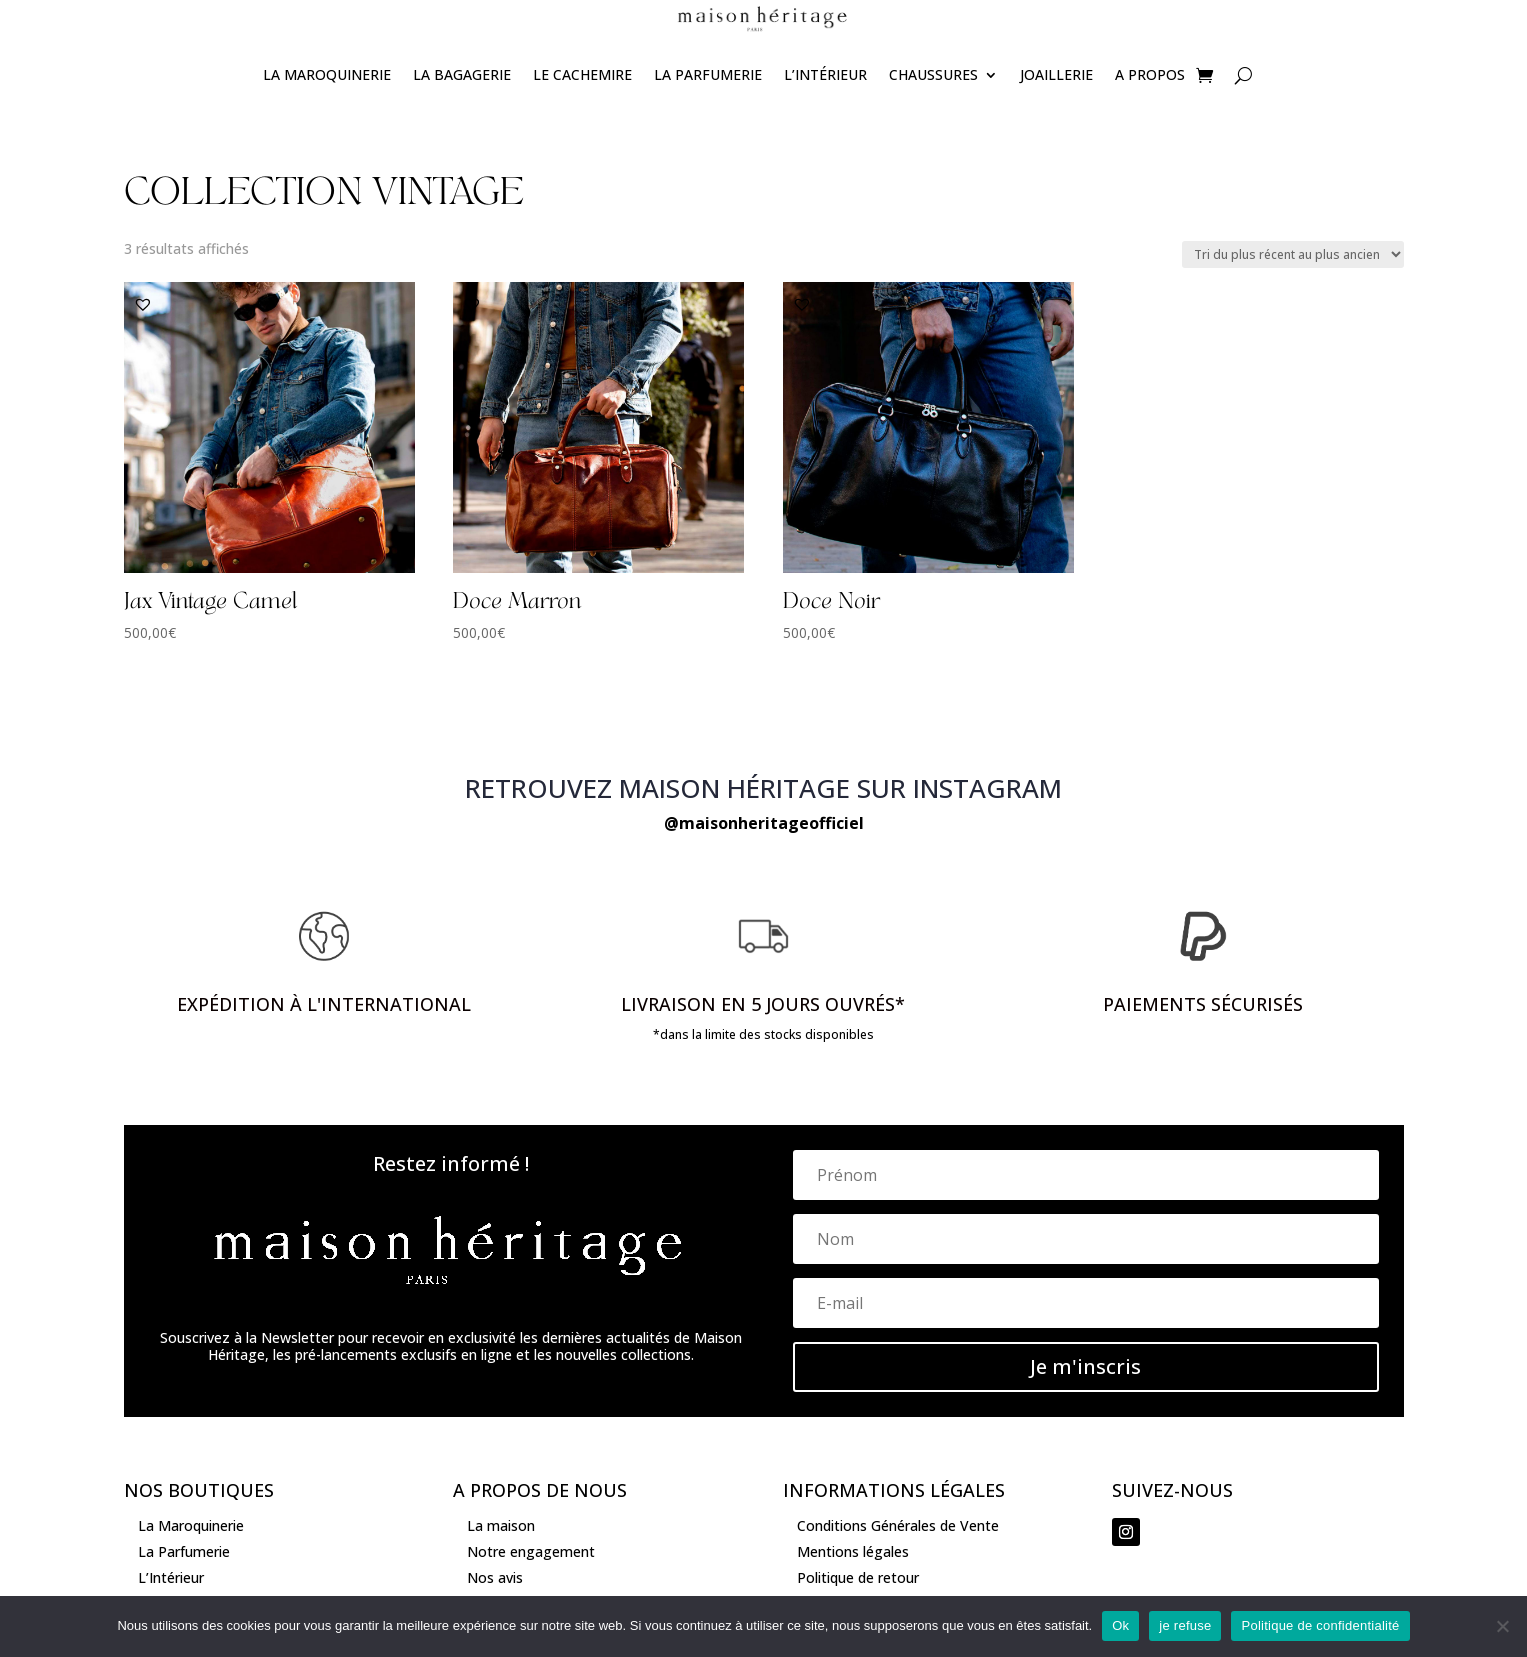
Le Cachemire (582, 74)
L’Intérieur (825, 74)
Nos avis (495, 1577)
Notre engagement (531, 1551)
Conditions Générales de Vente (898, 1525)
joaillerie (1056, 74)
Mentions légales (853, 1551)
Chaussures (933, 74)
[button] (143, 304)
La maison (501, 1525)
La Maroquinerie (327, 74)
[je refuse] (1502, 1626)
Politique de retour (858, 1577)
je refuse (1185, 1625)
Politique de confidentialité (1320, 1625)
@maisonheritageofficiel (764, 823)
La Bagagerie (462, 74)
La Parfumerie (708, 74)
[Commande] (1293, 254)
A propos (1150, 74)
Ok (1120, 1625)
